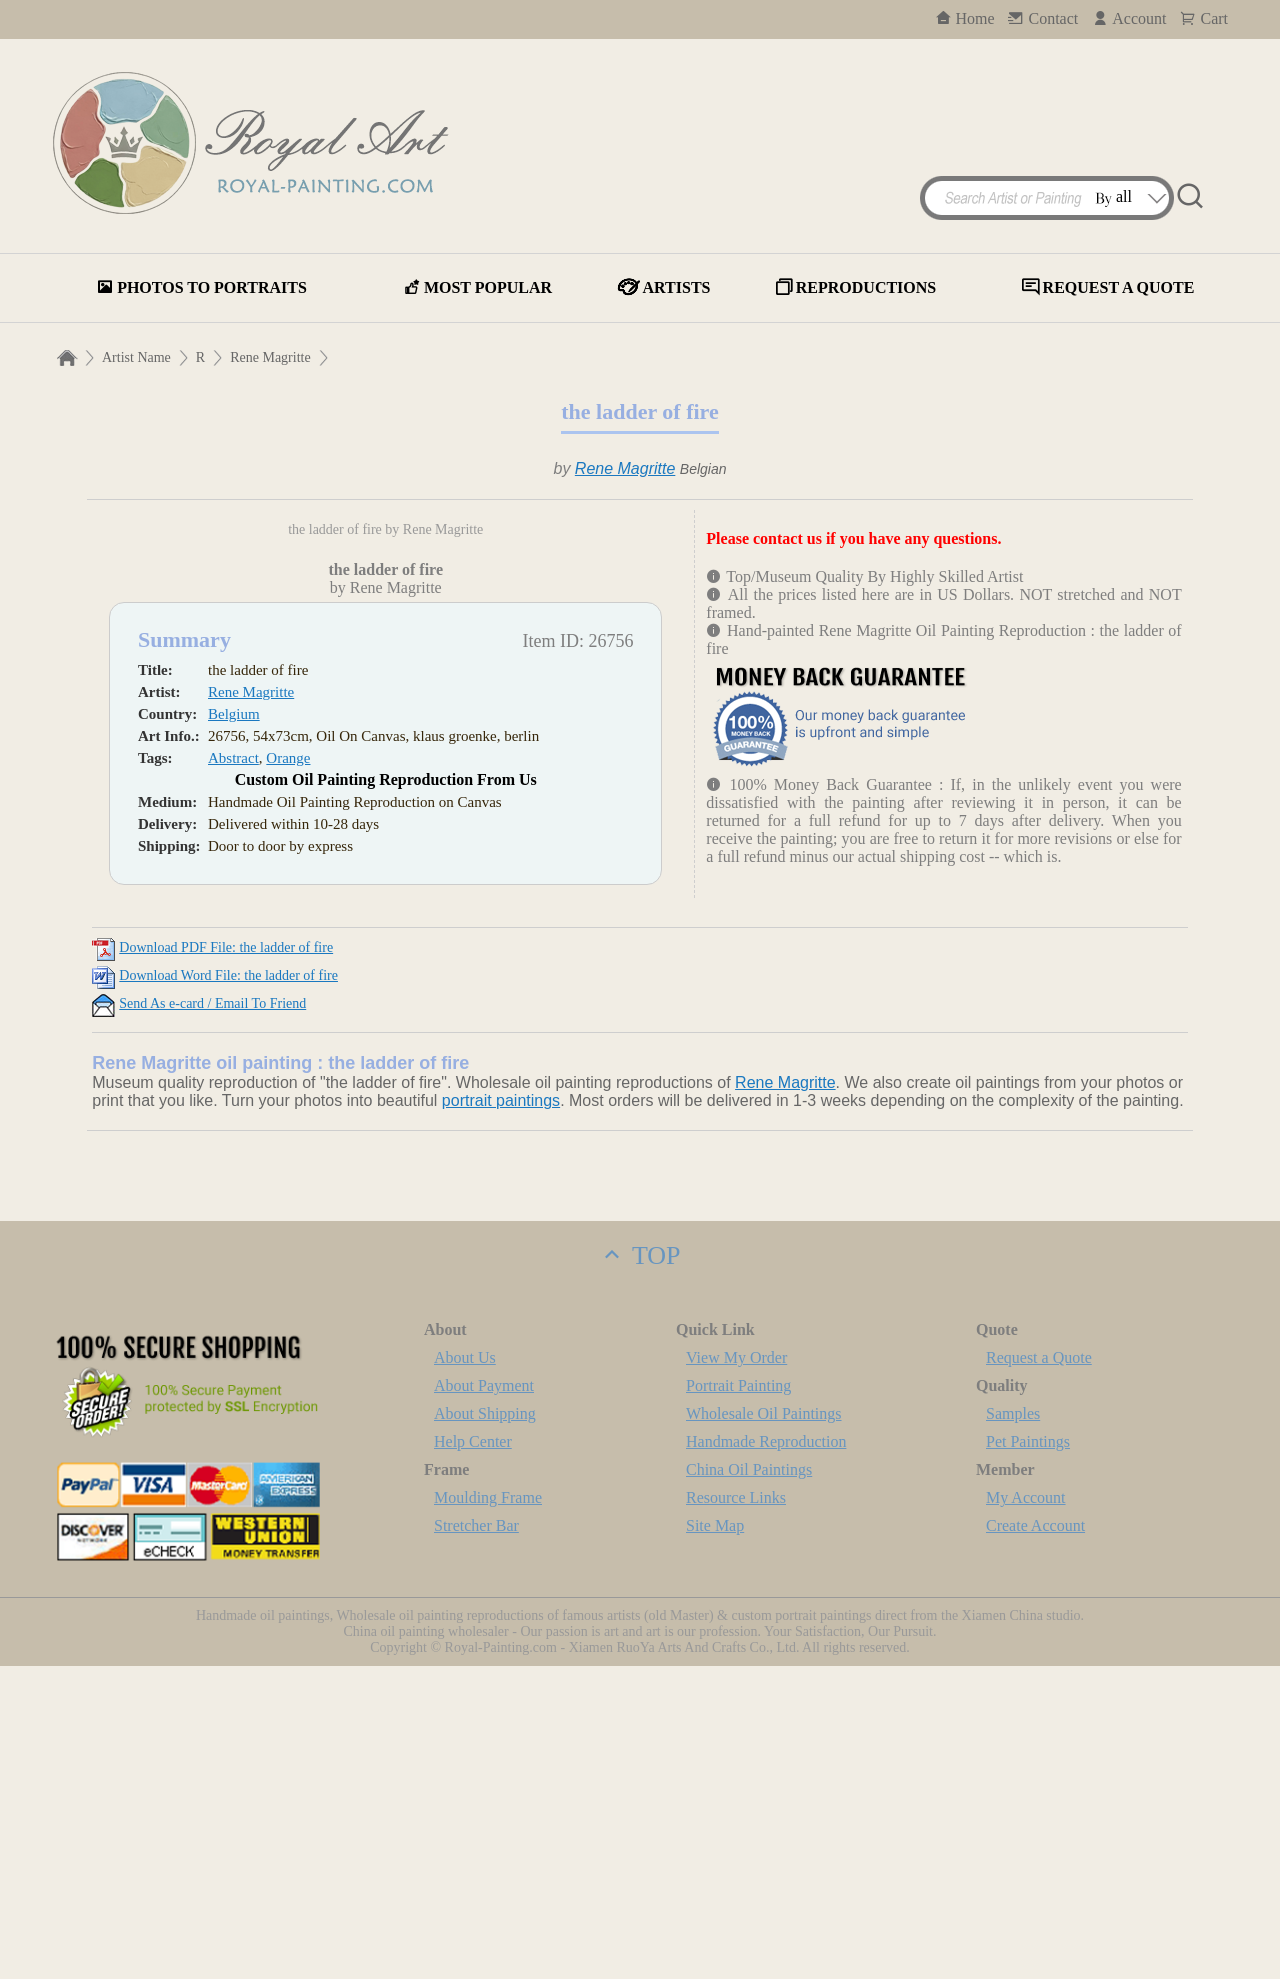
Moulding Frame (488, 1810)
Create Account (1035, 1838)
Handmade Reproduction (766, 1754)
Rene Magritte (270, 357)
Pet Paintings (1028, 1754)
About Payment (484, 1698)
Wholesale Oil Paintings (764, 1726)
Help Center (473, 1754)
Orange (288, 1071)
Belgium (234, 1027)
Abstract (233, 1071)
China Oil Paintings (749, 1782)
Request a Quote (1039, 1670)
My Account (1026, 1810)
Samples (1013, 1726)
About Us (465, 1670)
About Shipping (485, 1726)
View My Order (736, 1670)
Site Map (715, 1838)
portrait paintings (501, 1413)
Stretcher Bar (476, 1838)
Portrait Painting (738, 1698)
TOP (639, 1568)
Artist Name (136, 357)
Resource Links (736, 1810)
